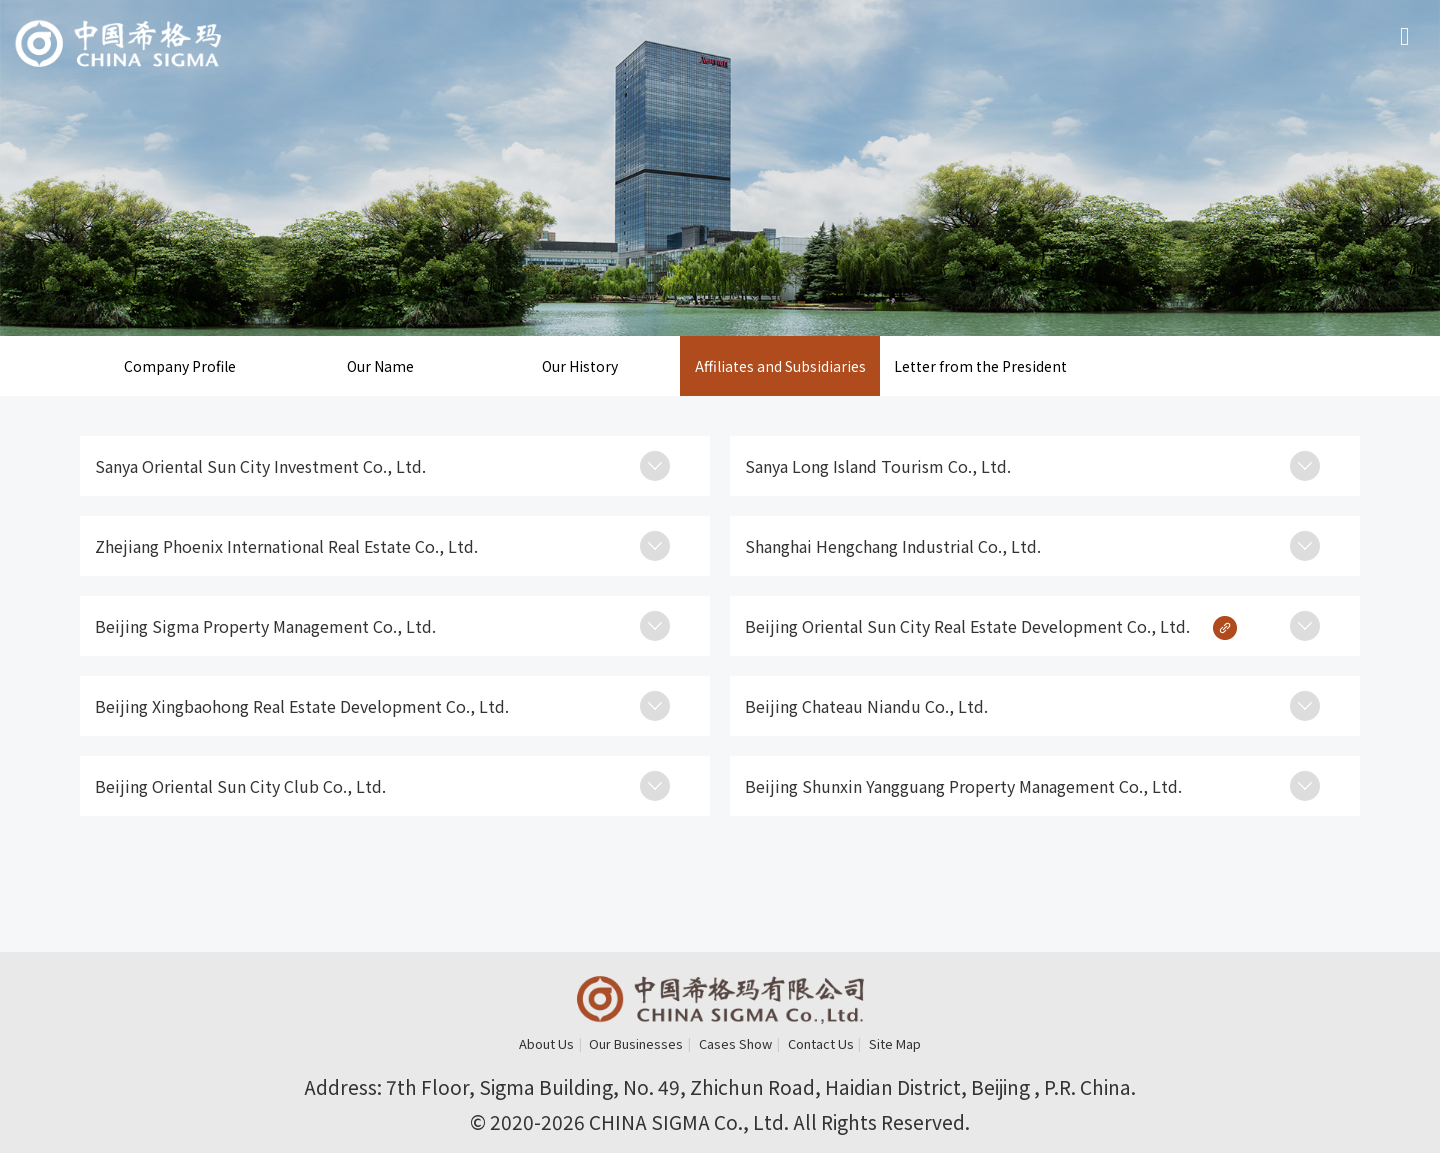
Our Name (380, 366)
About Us (546, 1043)
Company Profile (180, 366)
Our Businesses (636, 1043)
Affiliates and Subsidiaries (780, 366)
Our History (580, 366)
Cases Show (735, 1043)
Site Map (895, 1043)
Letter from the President (980, 366)
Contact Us (821, 1043)
